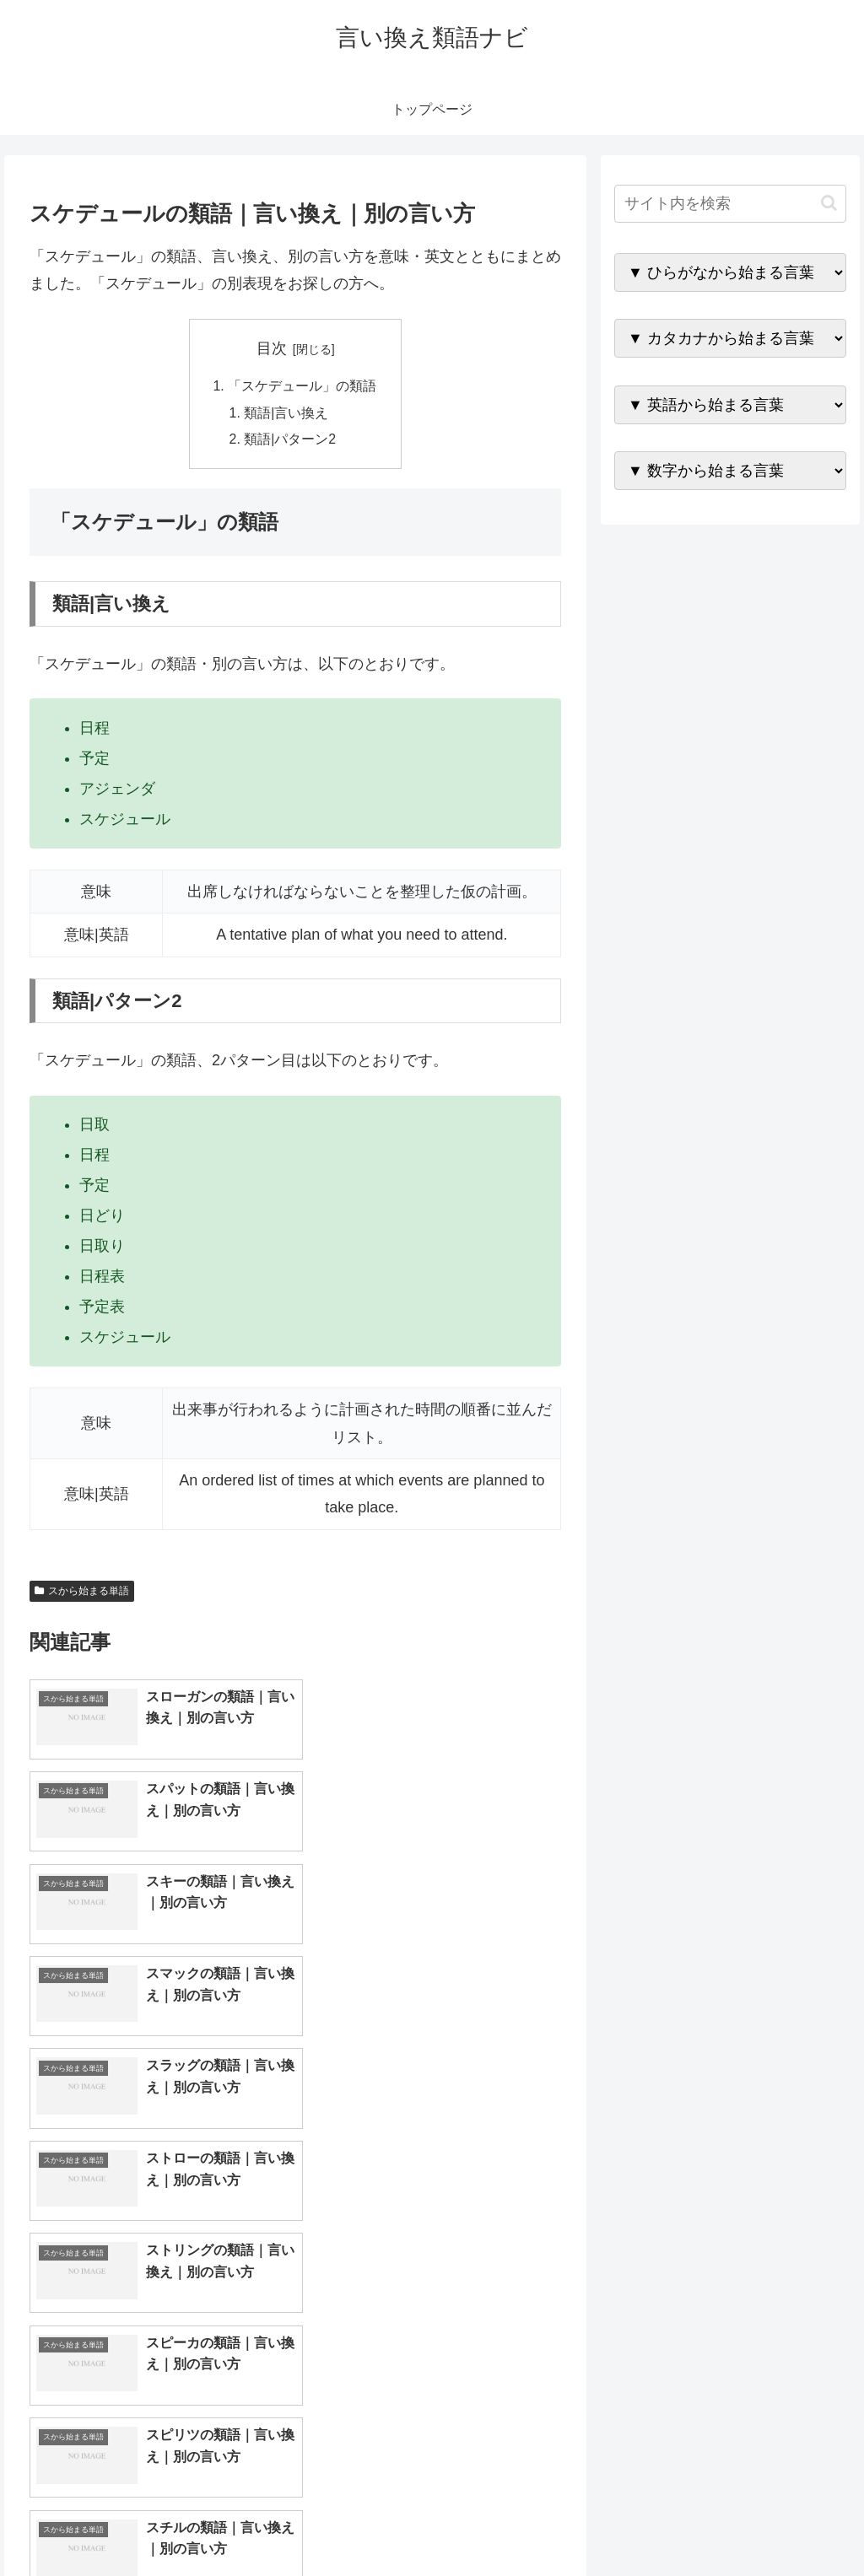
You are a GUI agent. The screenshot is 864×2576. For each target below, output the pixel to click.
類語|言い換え (287, 413)
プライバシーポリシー (789, 2523)
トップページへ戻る (659, 2523)
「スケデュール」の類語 (302, 386)
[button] (829, 203)
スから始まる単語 (82, 1592)
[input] (729, 204)
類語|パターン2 (291, 441)
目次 (271, 348)
